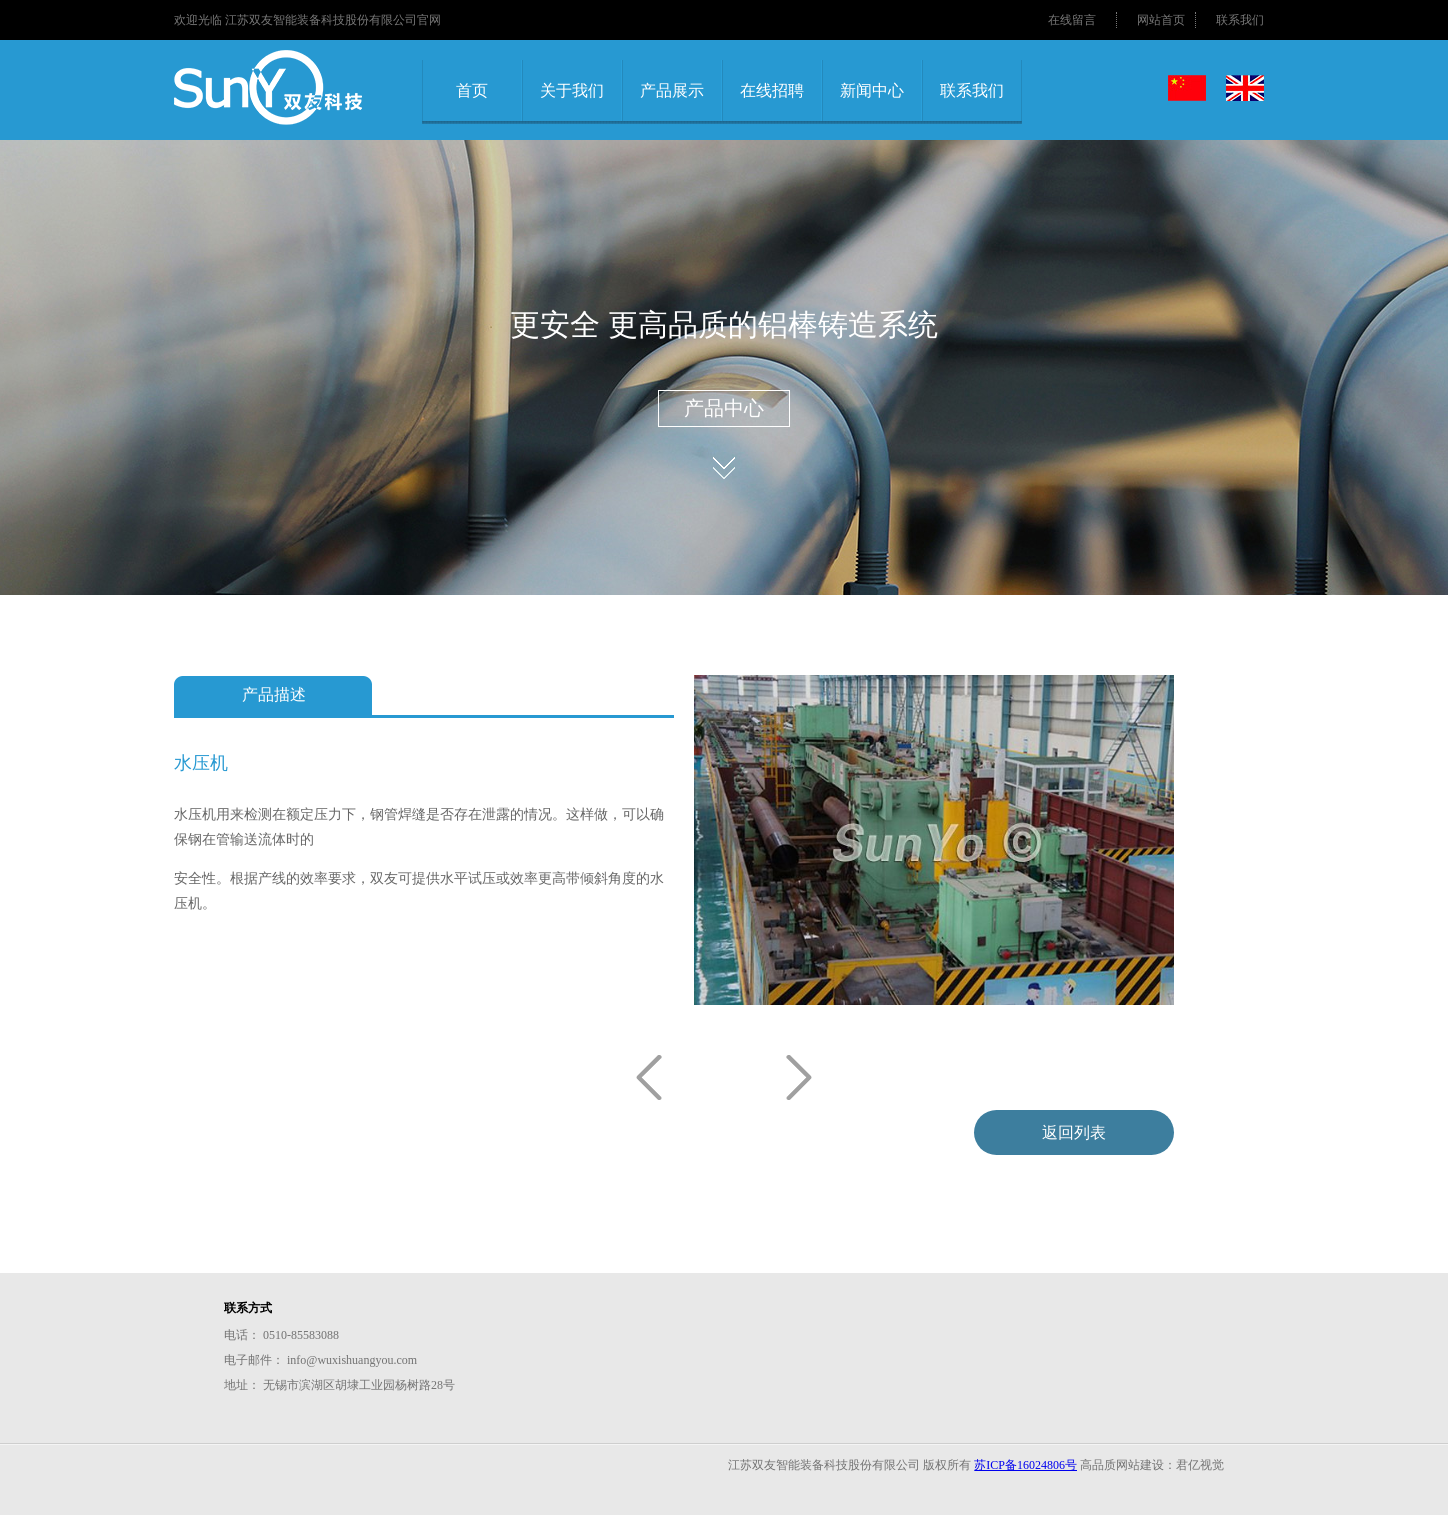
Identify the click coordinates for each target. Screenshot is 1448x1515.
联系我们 (1240, 20)
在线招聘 (772, 90)
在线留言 (1072, 20)
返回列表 (1074, 1132)
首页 (472, 90)
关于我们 (572, 90)
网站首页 (1161, 20)
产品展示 (672, 90)
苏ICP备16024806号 (1025, 1465)
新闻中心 (872, 90)
